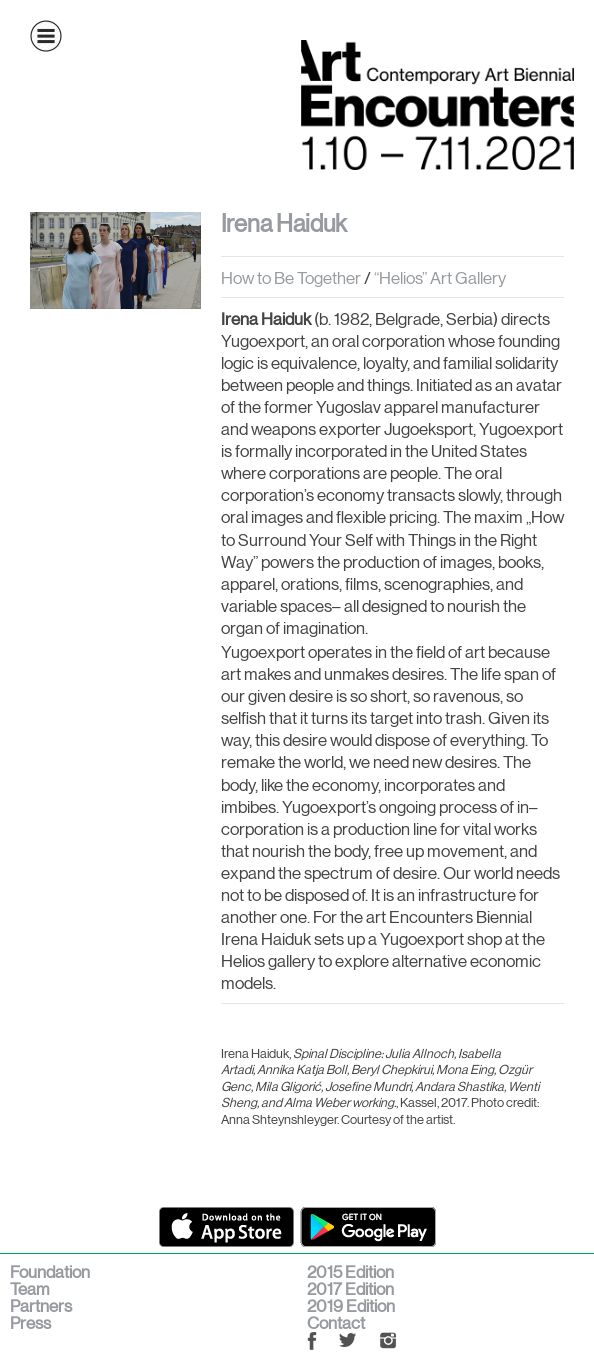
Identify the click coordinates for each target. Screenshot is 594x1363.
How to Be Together (291, 278)
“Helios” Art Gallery (440, 278)
